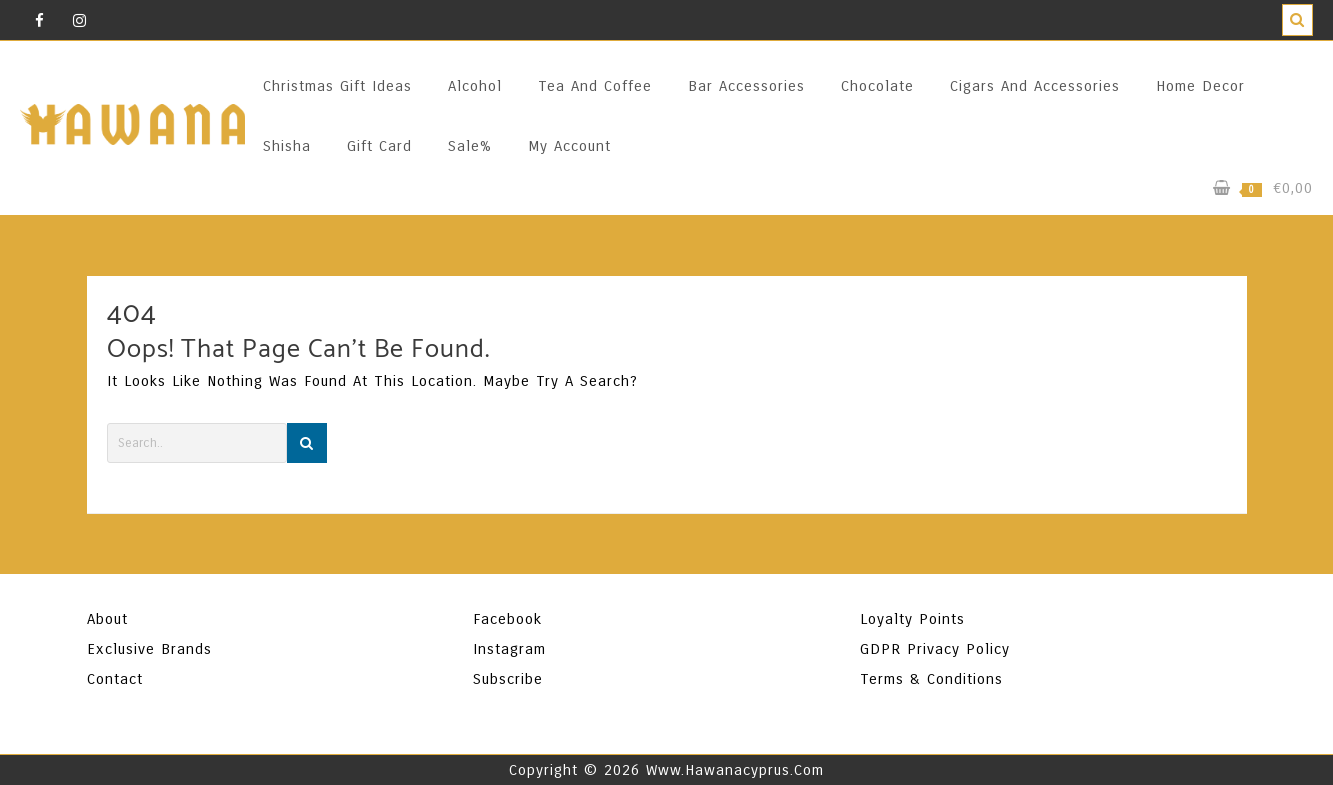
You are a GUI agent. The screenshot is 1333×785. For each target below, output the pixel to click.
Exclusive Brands (149, 649)
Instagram (509, 649)
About (107, 619)
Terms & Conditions (931, 679)
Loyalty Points (912, 619)
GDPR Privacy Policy (935, 649)
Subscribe (508, 679)
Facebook (507, 619)
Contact (115, 679)
